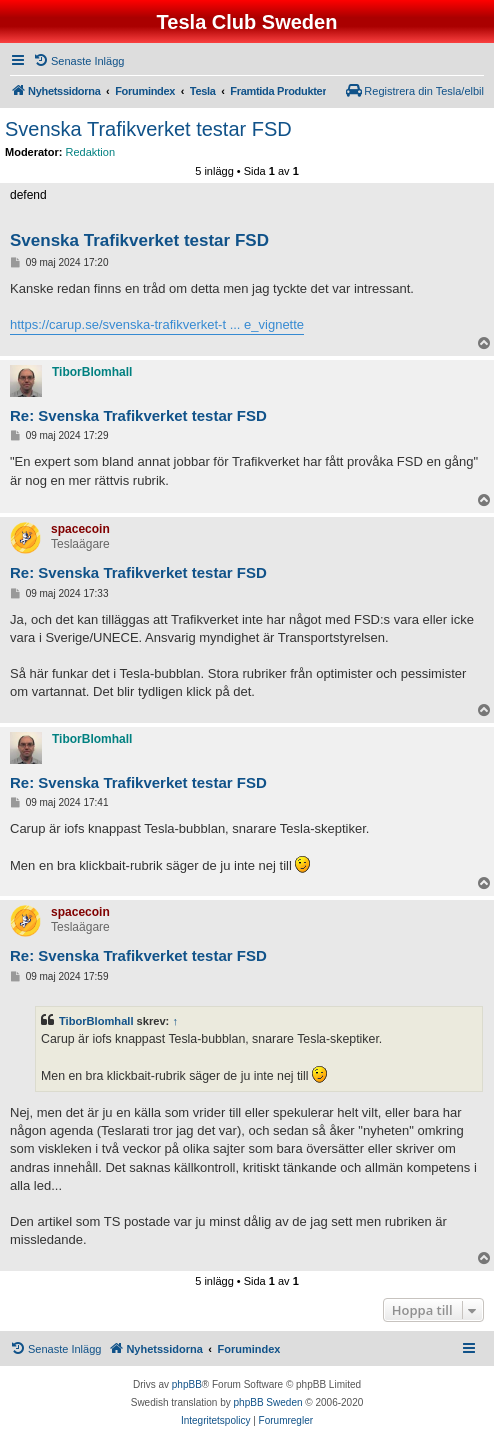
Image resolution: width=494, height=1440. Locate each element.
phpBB (187, 1384)
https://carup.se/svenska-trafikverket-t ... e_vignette (157, 324)
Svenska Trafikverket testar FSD (148, 129)
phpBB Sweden (268, 1402)
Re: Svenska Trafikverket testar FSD (138, 415)
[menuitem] (78, 61)
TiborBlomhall (96, 1021)
